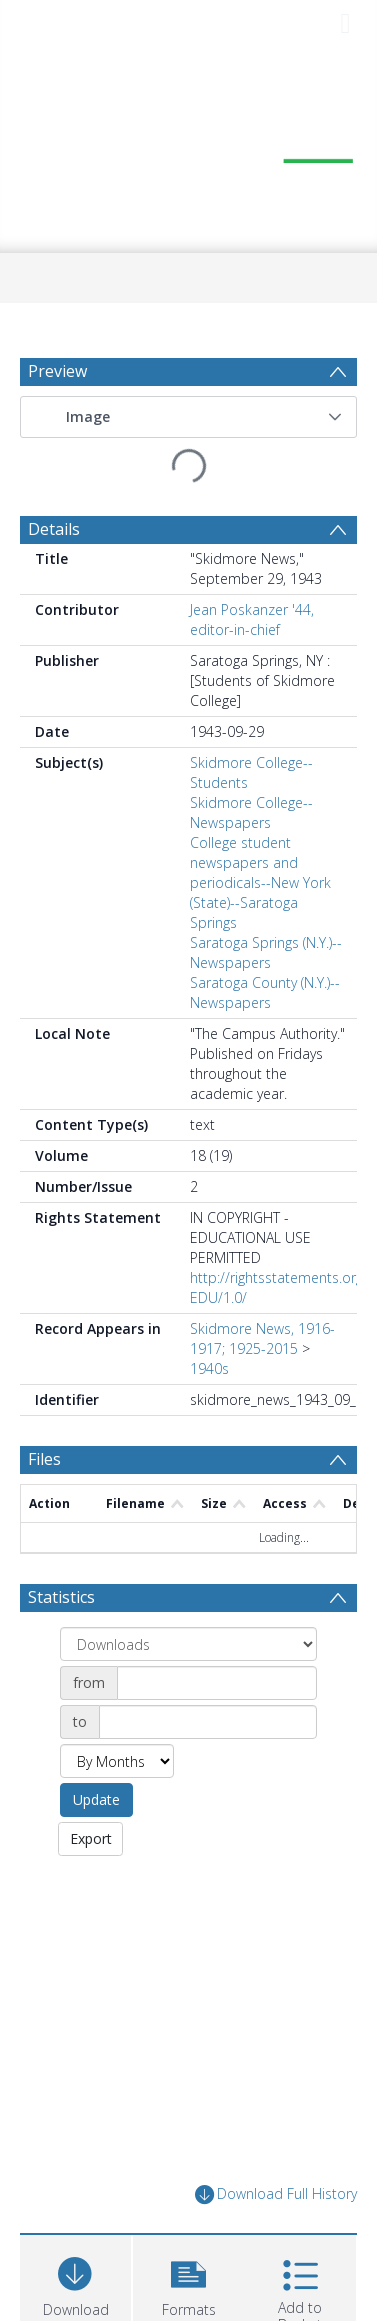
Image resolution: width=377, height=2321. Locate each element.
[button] (335, 417)
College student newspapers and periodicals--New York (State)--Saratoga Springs (260, 882)
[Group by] (188, 1644)
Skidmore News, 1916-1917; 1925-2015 (262, 1338)
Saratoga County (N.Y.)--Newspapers (265, 992)
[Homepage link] (189, 150)
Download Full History (276, 2194)
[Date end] (208, 1722)
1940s (209, 1368)
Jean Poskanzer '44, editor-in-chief (252, 619)
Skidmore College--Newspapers (251, 812)
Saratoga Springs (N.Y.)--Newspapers (266, 952)
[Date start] (217, 1683)
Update (96, 1799)
